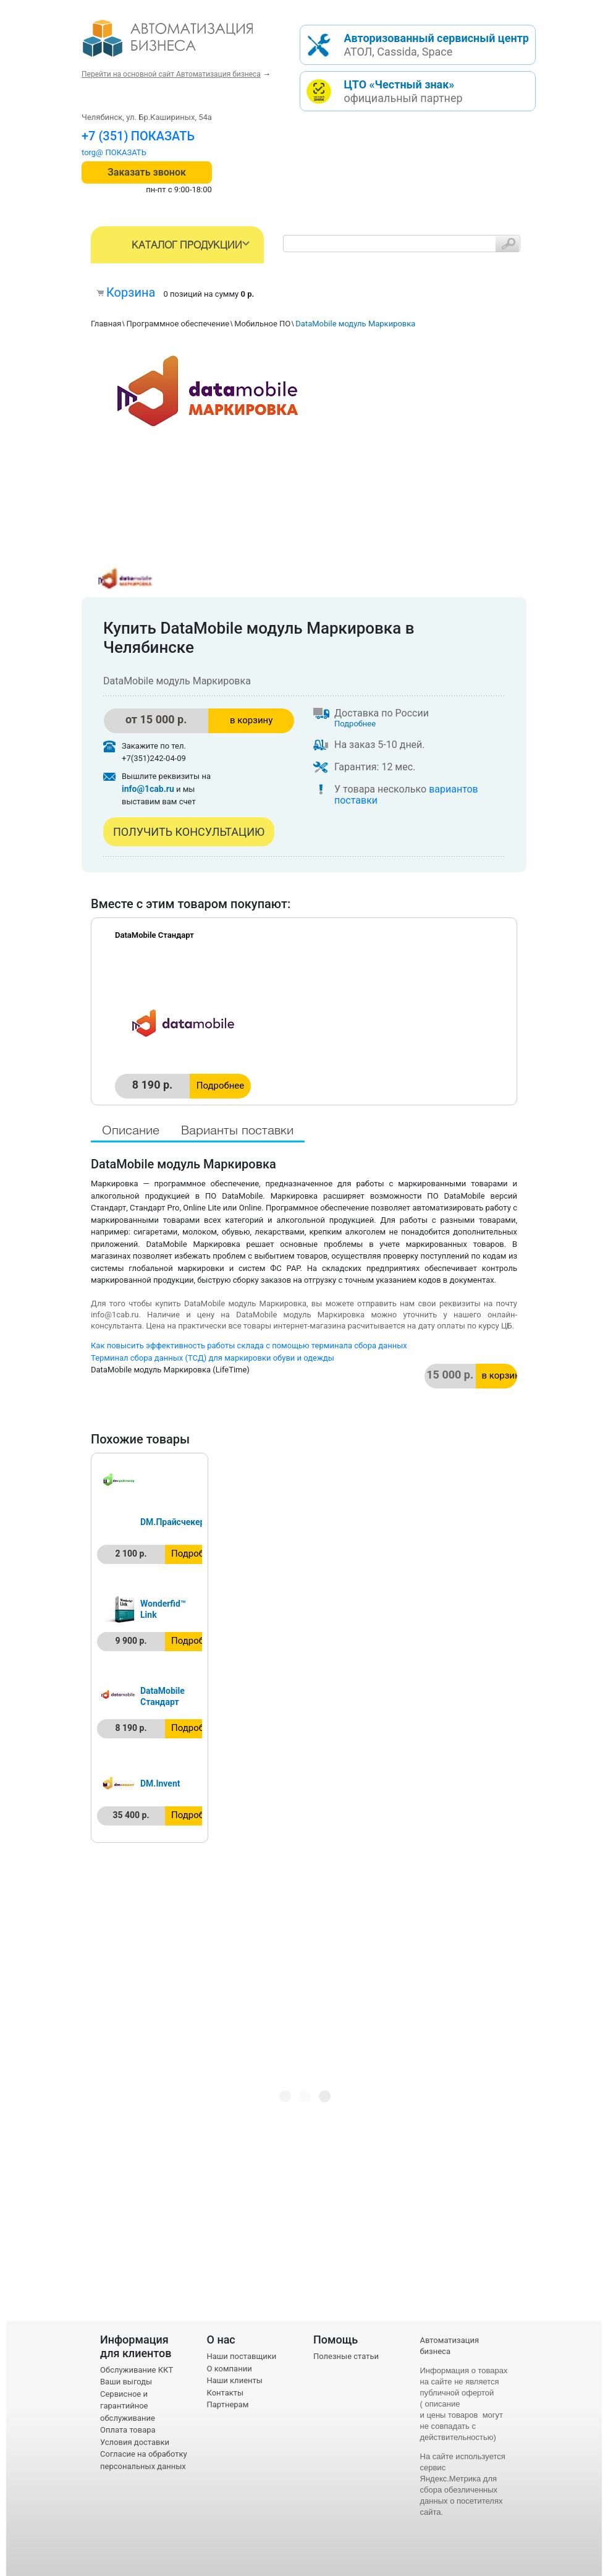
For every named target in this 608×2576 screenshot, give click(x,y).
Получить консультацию (188, 831)
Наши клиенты (235, 2380)
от (156, 719)
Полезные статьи (346, 2356)
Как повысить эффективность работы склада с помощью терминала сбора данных (249, 1345)
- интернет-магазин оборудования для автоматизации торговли (182, 43)
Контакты (225, 2392)
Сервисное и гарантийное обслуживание (127, 2406)
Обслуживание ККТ (136, 2369)
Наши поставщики (242, 2356)
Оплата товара (128, 2429)
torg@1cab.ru (106, 152)
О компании (229, 2368)
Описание (130, 1131)
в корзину (251, 720)
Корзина (130, 292)
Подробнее (355, 723)
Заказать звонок (147, 172)
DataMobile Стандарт (154, 935)
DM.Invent (160, 1783)
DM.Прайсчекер (172, 1522)
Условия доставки (134, 2442)
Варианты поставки (237, 1131)
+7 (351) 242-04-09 (135, 136)
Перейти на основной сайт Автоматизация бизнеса (171, 74)
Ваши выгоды (126, 2381)
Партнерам (228, 2404)
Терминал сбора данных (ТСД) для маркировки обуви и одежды (212, 1357)
